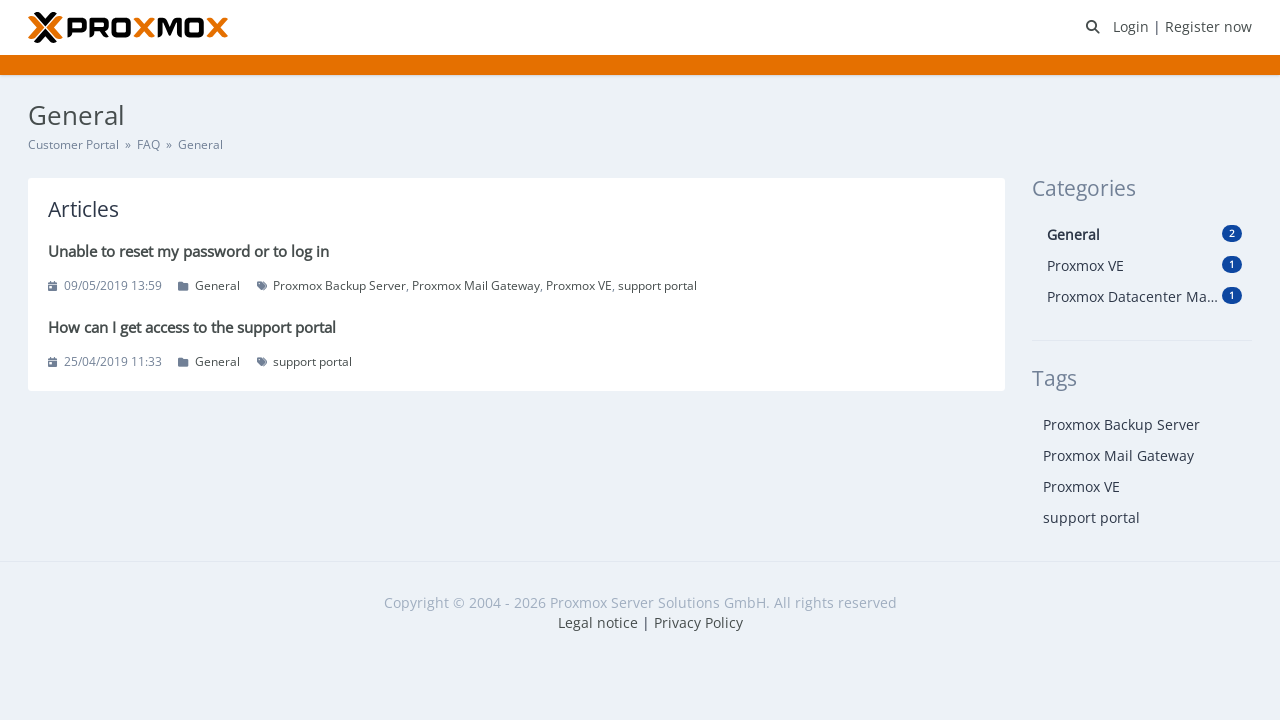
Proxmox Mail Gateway (476, 285)
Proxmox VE (579, 285)
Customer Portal (73, 144)
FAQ (148, 144)
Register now (1208, 26)
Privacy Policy (698, 622)
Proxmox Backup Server (339, 285)
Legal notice (598, 622)
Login (1133, 26)
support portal (657, 285)
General (217, 285)
